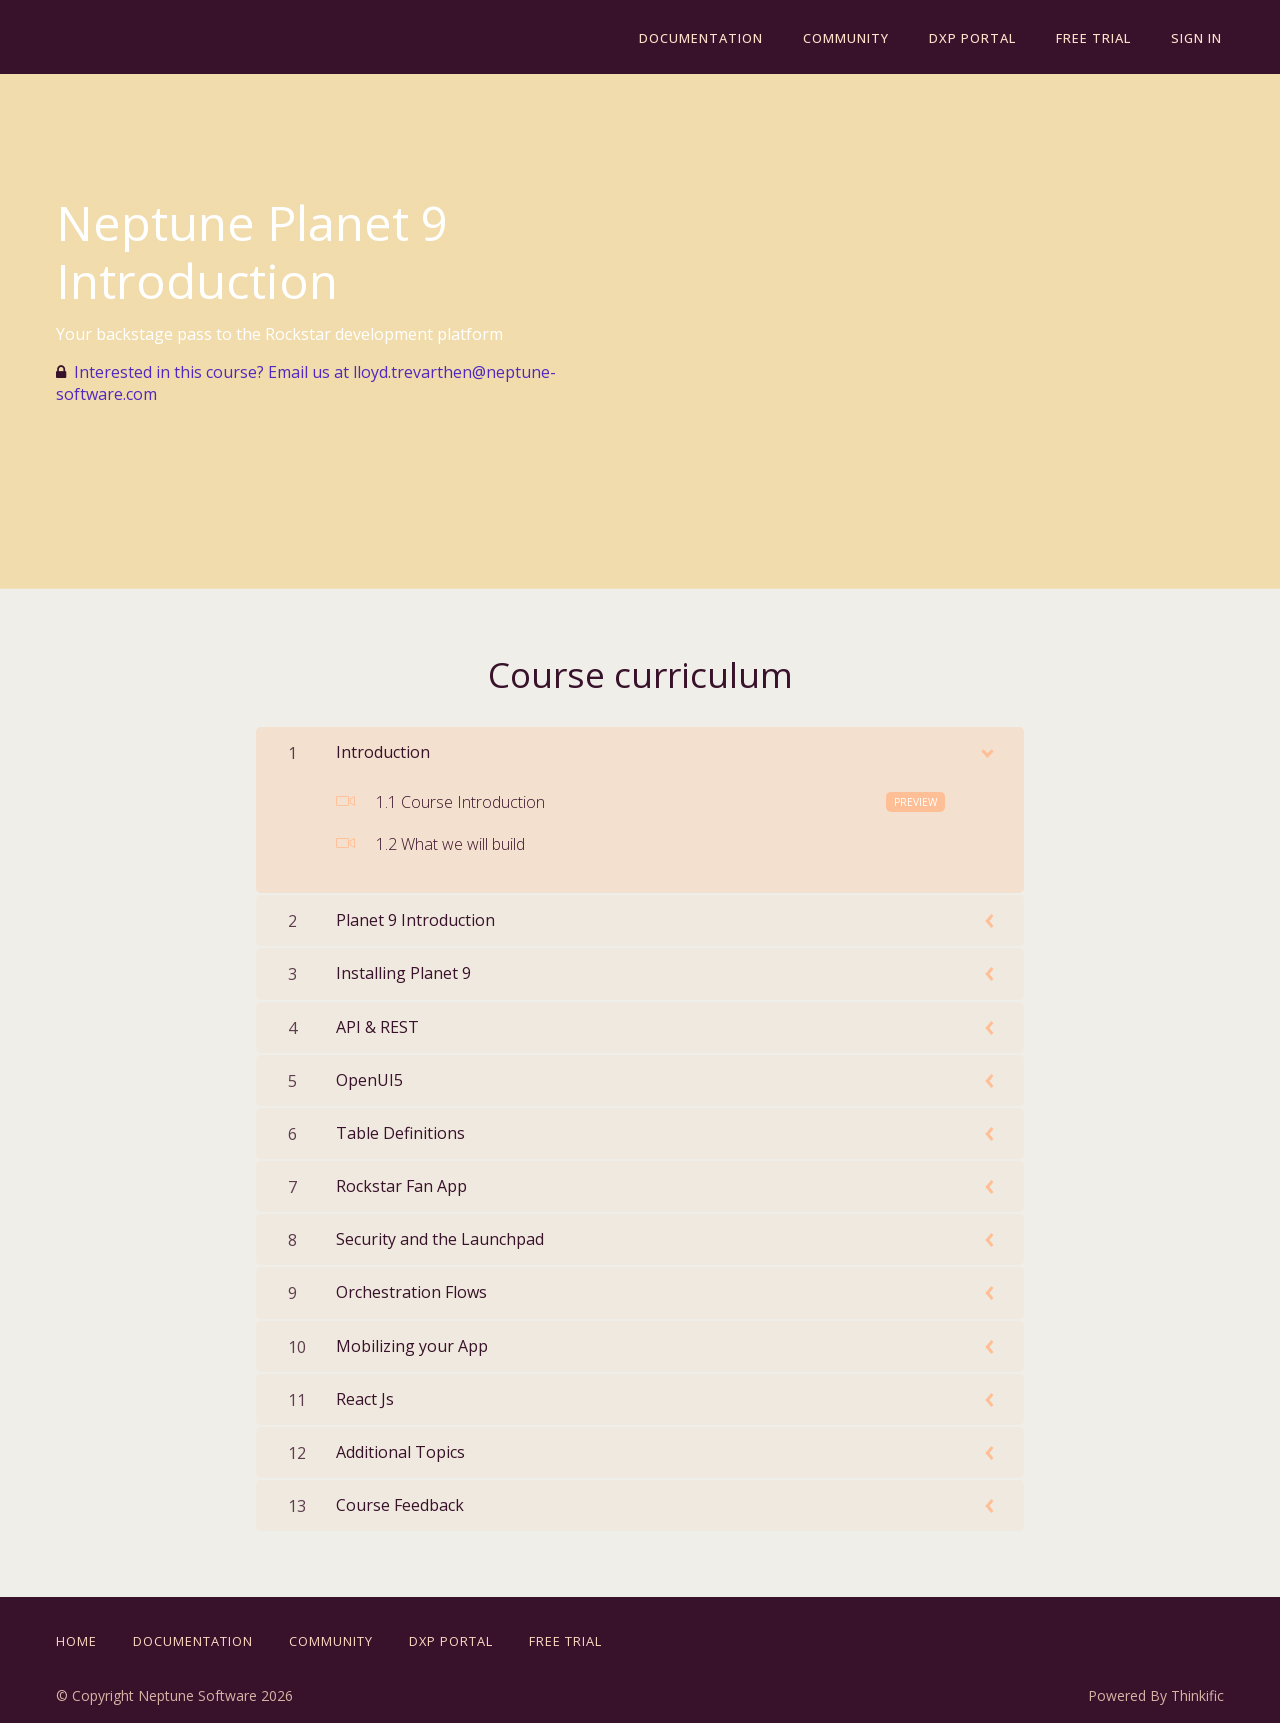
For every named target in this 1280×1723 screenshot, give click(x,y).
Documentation (719, 38)
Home (76, 1641)
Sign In (1198, 38)
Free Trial (1099, 38)
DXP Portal (982, 38)
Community (860, 38)
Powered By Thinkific (1156, 1695)
